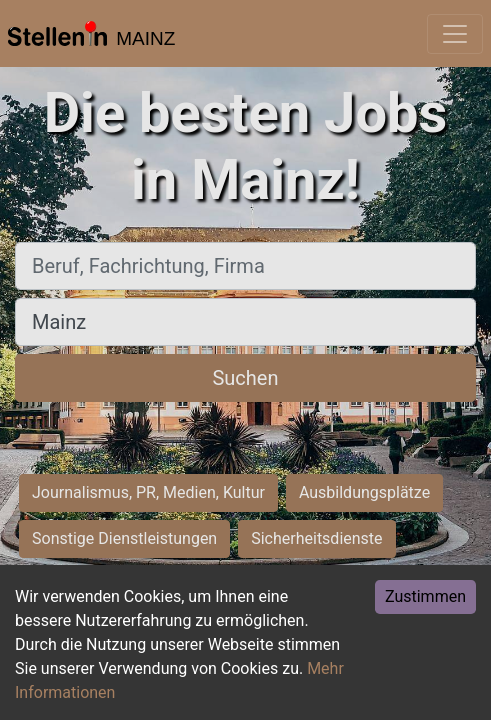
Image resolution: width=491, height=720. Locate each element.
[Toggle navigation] (455, 34)
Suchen (245, 378)
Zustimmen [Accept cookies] (425, 596)
